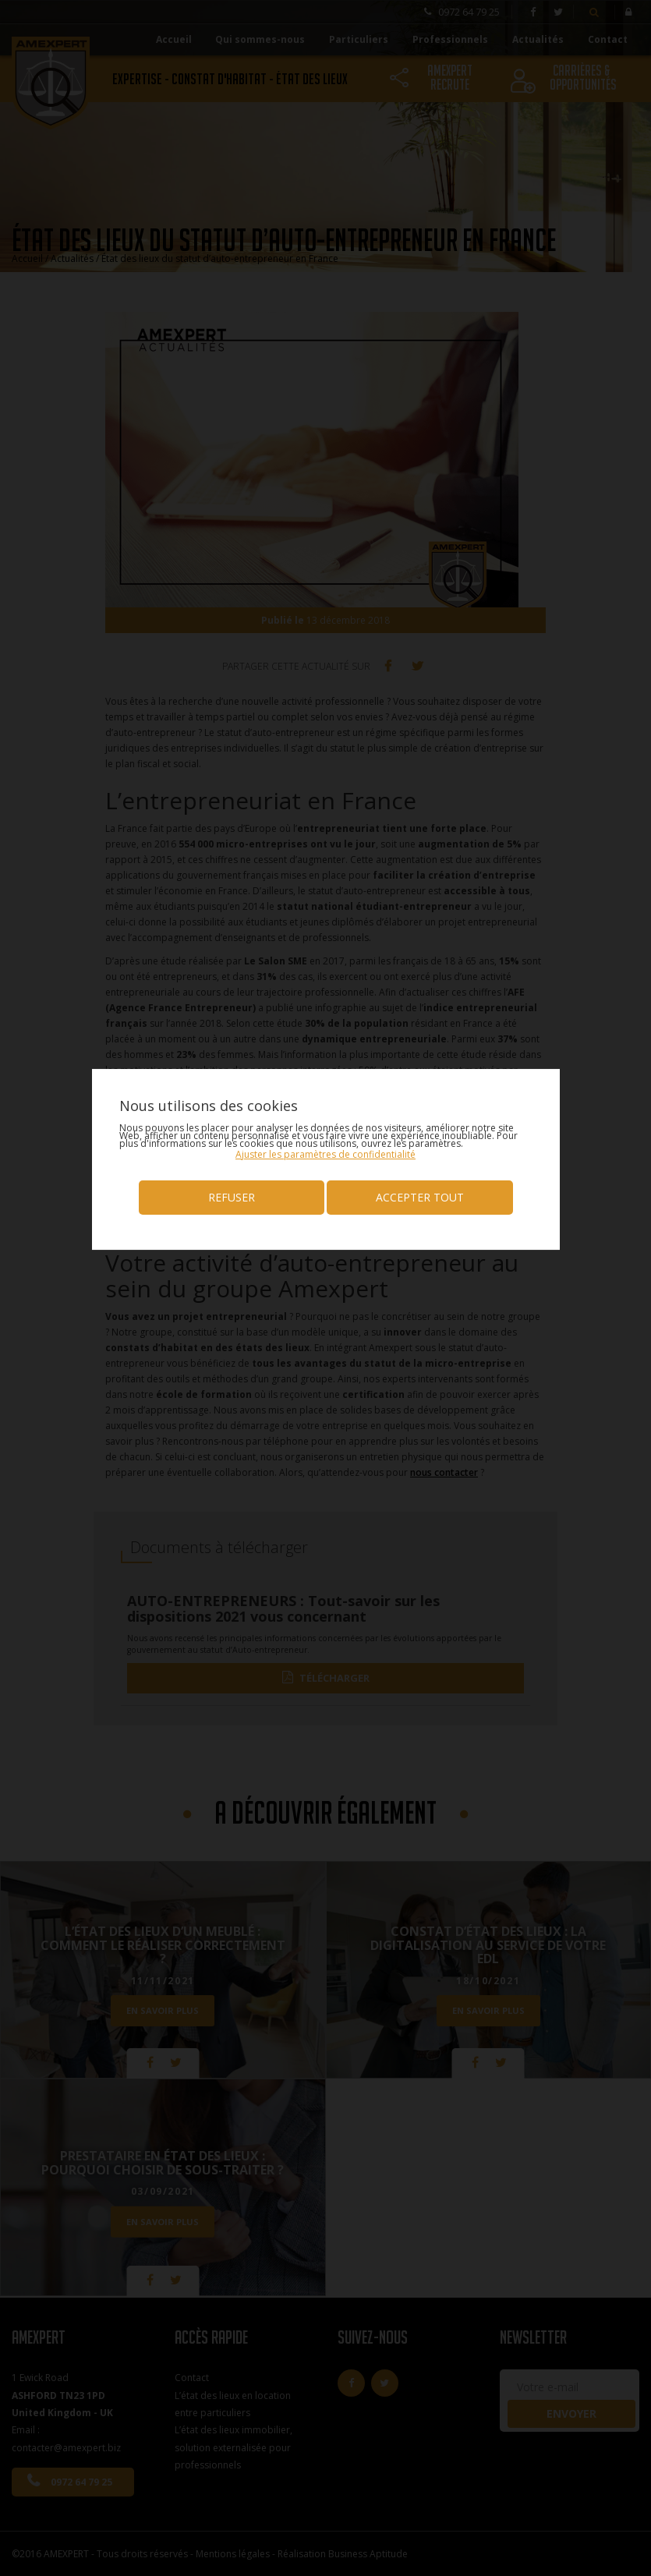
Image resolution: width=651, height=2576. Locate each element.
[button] (325, 1154)
